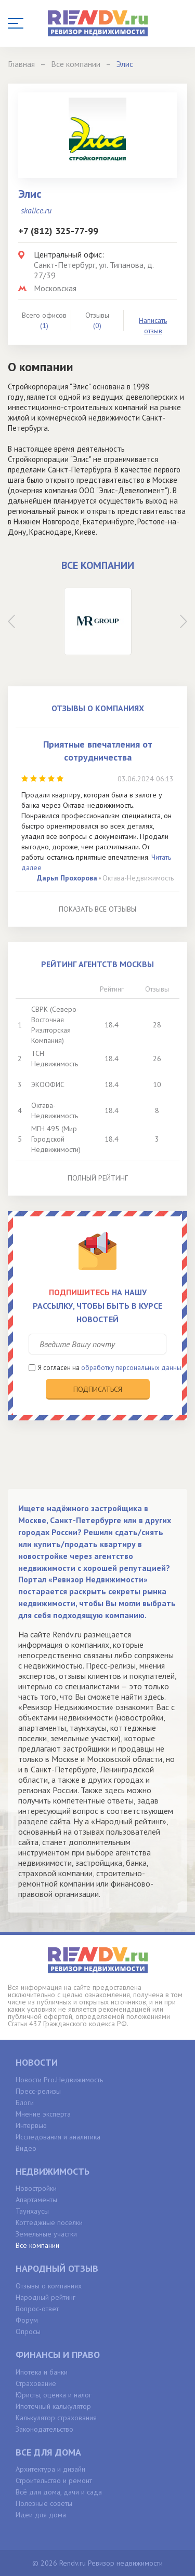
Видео (26, 2148)
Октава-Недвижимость (138, 878)
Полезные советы (44, 2503)
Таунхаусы (32, 2211)
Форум (27, 2320)
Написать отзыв (153, 325)
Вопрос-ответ (37, 2308)
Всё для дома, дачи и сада (59, 2492)
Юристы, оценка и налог (54, 2394)
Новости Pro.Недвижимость (59, 2079)
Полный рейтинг (98, 1178)
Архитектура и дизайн (50, 2469)
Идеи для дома (41, 2514)
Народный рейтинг (45, 2297)
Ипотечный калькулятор (53, 2406)
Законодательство (44, 2429)
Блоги (25, 2102)
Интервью (31, 2125)
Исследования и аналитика (58, 2136)
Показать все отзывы (97, 909)
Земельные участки (46, 2234)
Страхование (36, 2383)
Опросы (28, 2331)
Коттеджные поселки (49, 2222)
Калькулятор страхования (56, 2417)
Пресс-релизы (38, 2091)
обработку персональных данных (133, 1367)
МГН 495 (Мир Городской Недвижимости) (56, 1139)
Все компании (37, 2245)
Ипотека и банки (42, 2372)
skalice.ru (36, 210)
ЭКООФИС (47, 1084)
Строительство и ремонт (54, 2480)
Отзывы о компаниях (49, 2285)
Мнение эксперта (43, 2114)
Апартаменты (36, 2199)
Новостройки (36, 2188)
